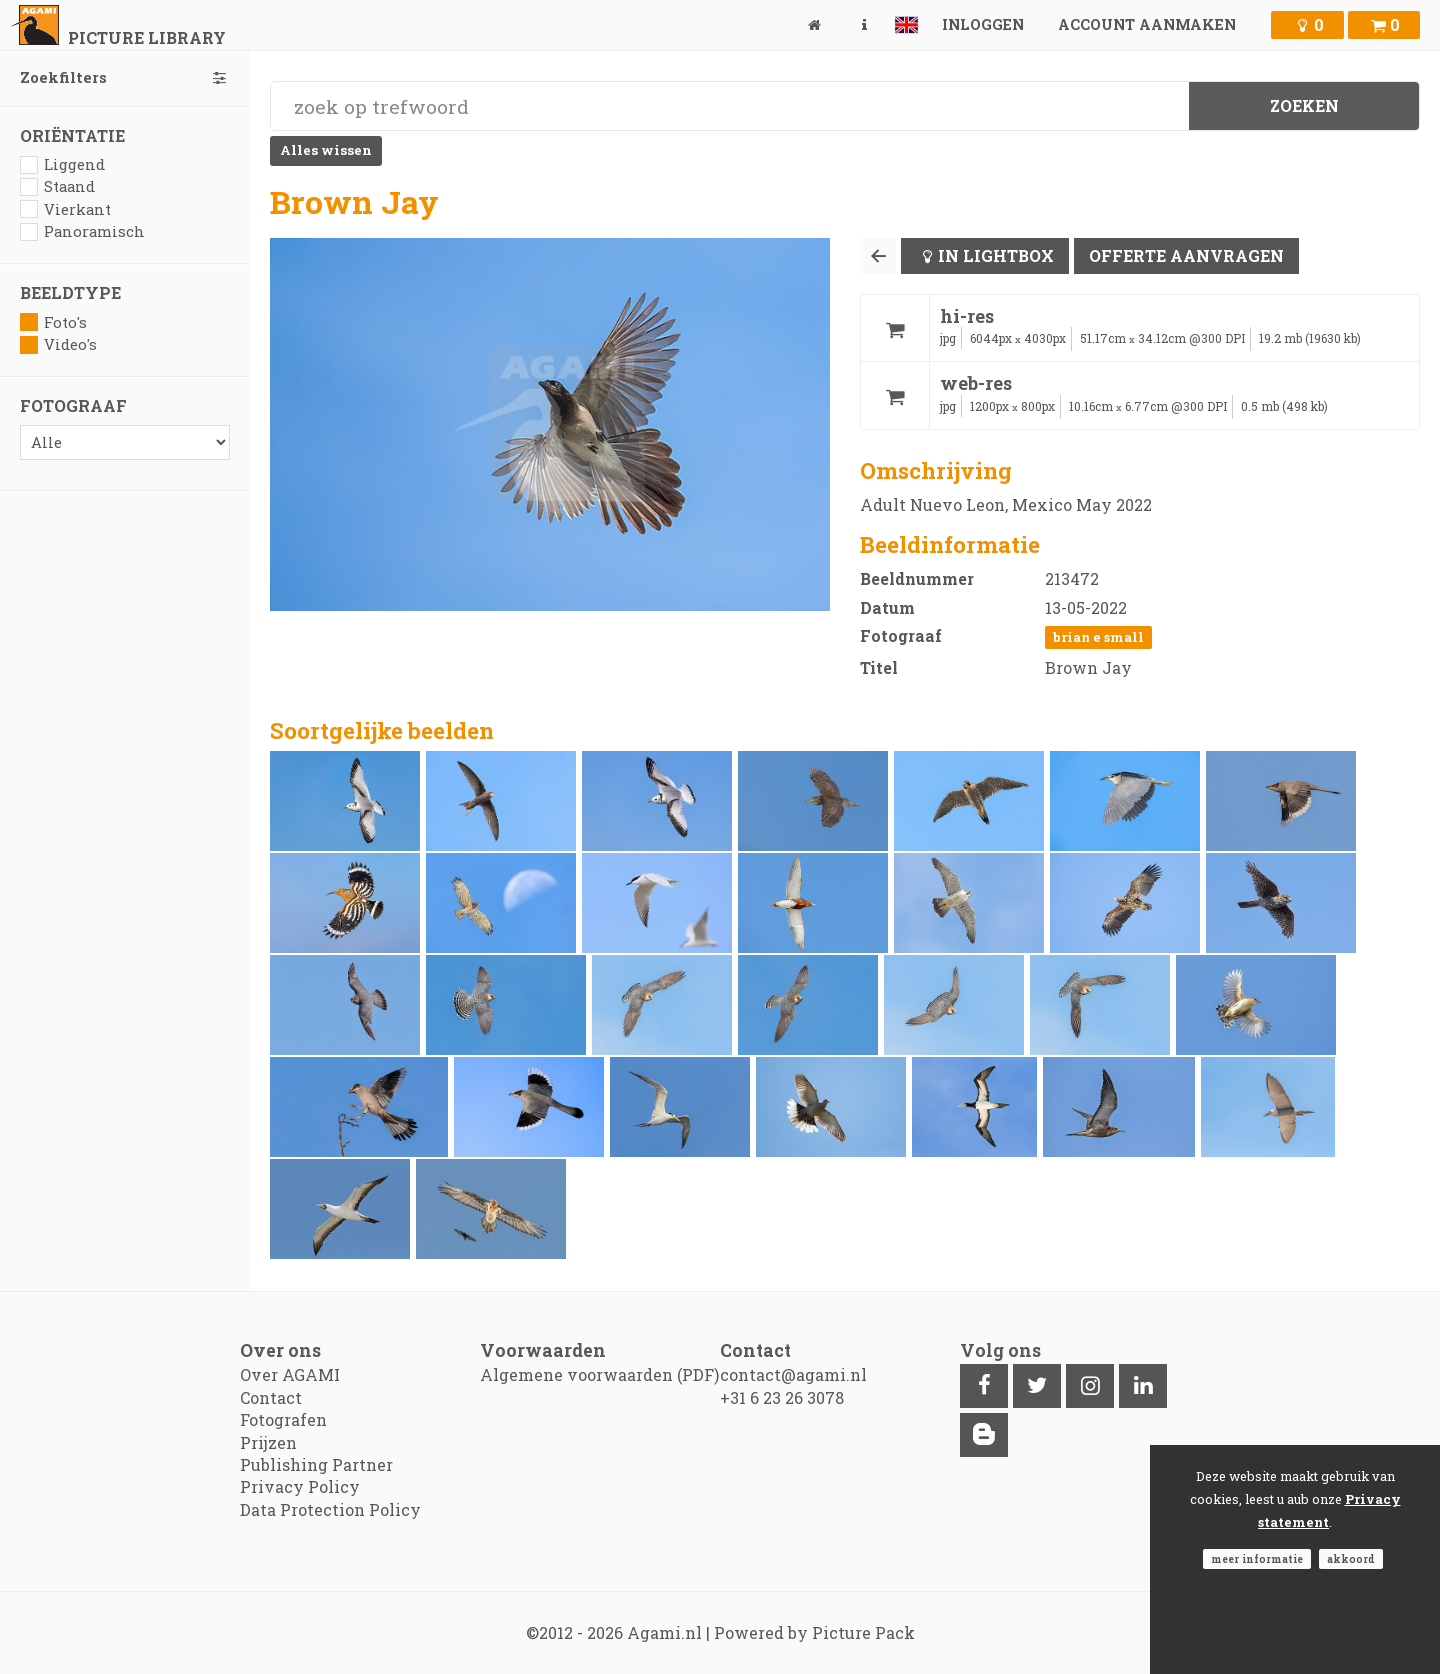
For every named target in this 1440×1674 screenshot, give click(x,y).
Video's (58, 344)
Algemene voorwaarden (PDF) (599, 1374)
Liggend (62, 164)
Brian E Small (1098, 637)
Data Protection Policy (330, 1509)
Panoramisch (82, 231)
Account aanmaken (1147, 24)
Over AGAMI (290, 1374)
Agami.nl (664, 1632)
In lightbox (996, 255)
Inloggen (983, 24)
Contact (271, 1397)
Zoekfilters (125, 77)
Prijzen (268, 1442)
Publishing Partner (316, 1464)
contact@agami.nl (793, 1374)
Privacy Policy (300, 1486)
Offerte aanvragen (1186, 255)
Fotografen (283, 1419)
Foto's (53, 322)
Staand (57, 186)
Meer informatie (1257, 1559)
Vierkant (65, 209)
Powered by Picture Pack (814, 1632)
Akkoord (1351, 1559)
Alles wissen (326, 150)
